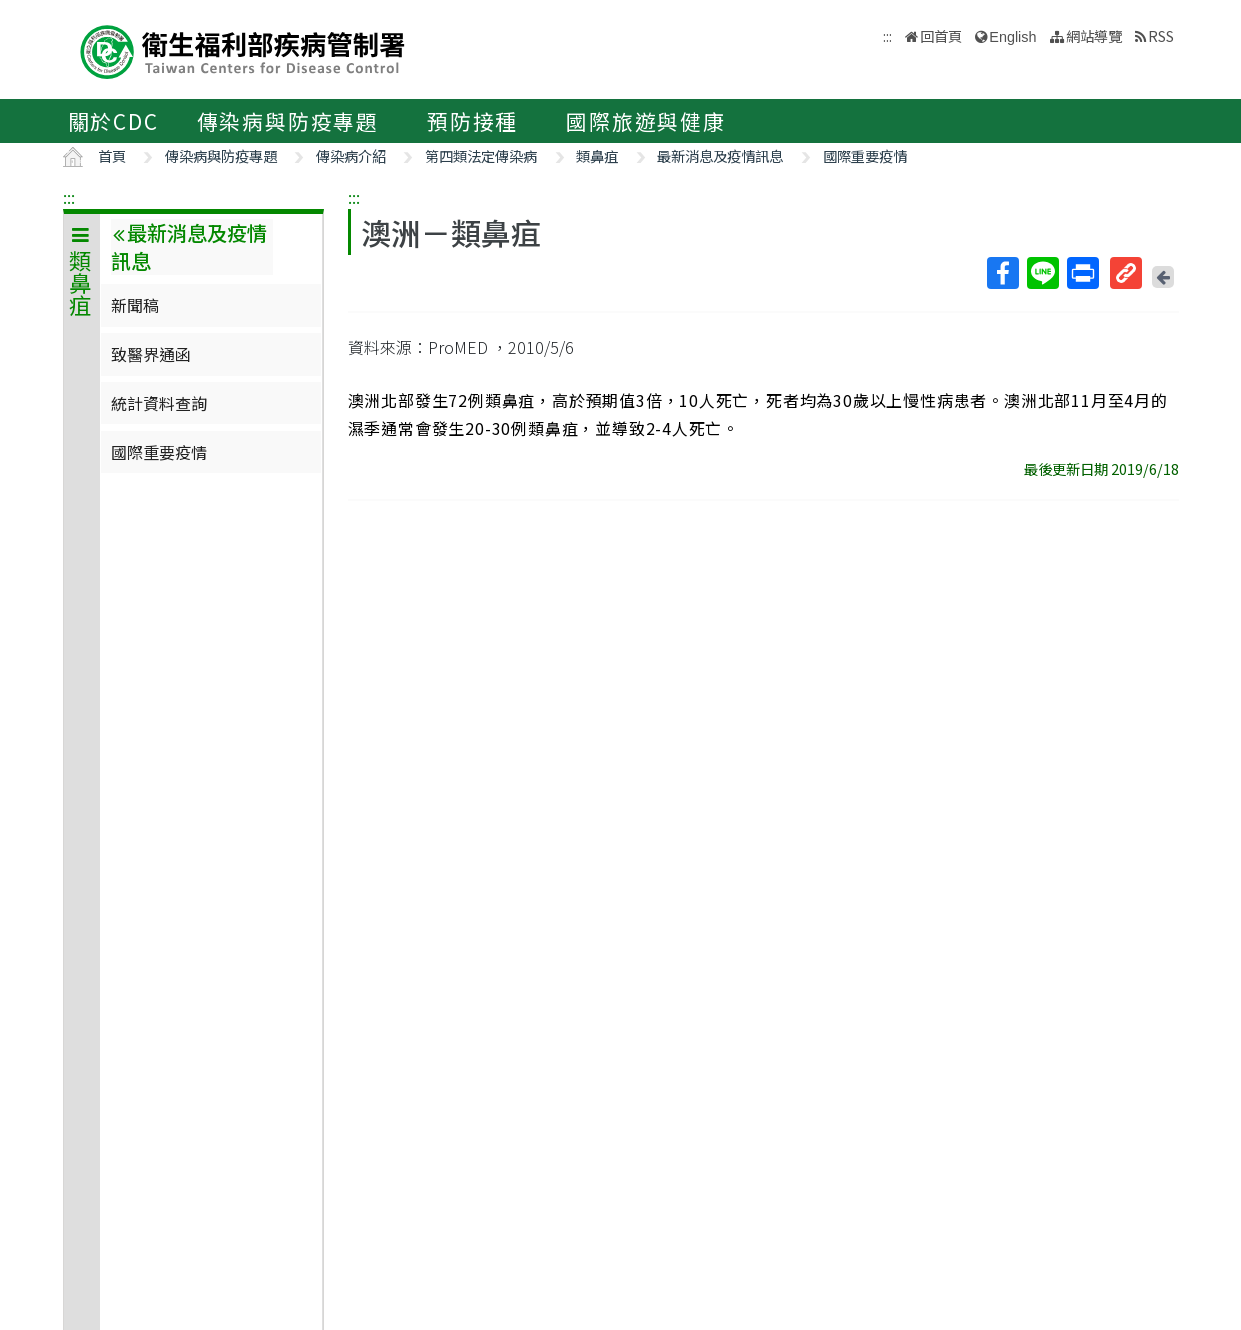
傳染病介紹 (351, 155)
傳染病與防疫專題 (288, 121)
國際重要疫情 (865, 155)
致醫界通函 (151, 354)
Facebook (1002, 273)
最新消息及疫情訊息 (720, 155)
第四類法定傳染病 (481, 155)
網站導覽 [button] (1094, 35)
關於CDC (113, 121)
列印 (1082, 273)
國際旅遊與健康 (646, 121)
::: (69, 197)
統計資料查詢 (159, 403)
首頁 (112, 155)
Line (1042, 273)
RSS (1161, 35)
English (1012, 37)
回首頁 (941, 35)
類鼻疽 (597, 155)
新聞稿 (135, 305)
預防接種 (472, 121)
